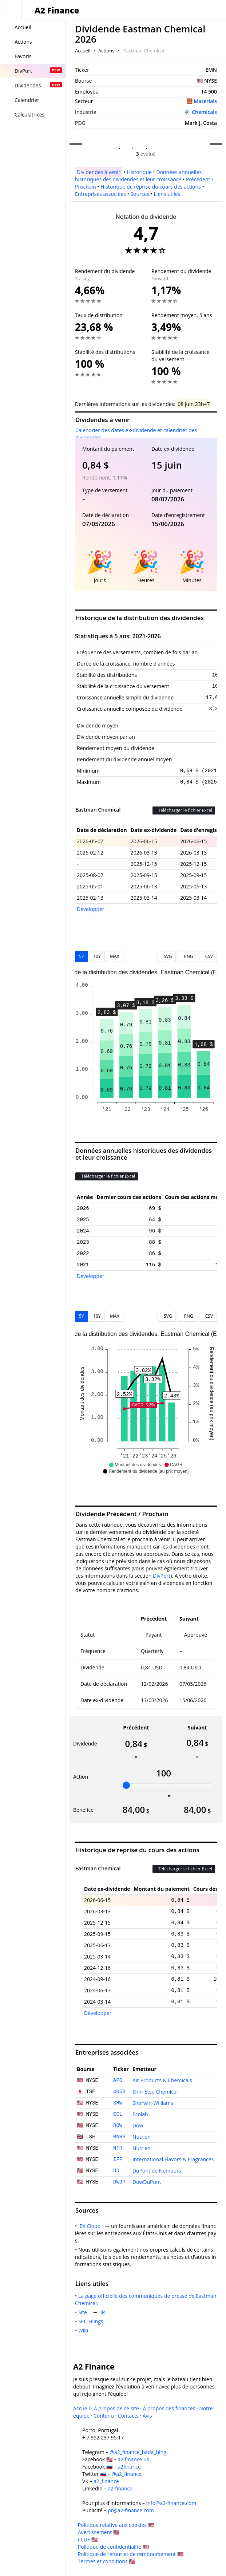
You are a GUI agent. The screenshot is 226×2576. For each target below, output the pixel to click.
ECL (117, 2114)
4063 (119, 2092)
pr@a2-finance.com (131, 2510)
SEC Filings (92, 2321)
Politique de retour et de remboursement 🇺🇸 (130, 2554)
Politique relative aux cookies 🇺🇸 (116, 2524)
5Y (81, 956)
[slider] (126, 1785)
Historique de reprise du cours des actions (150, 186)
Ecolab (140, 2114)
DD (116, 2171)
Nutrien (141, 2136)
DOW (117, 2126)
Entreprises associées (100, 193)
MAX (114, 956)
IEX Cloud (90, 2225)
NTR (117, 2148)
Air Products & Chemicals (162, 2080)
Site (84, 2312)
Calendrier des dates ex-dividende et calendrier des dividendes (136, 434)
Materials (205, 101)
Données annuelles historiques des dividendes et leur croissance (138, 176)
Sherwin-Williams (152, 2102)
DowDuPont (146, 2181)
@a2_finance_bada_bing (138, 2452)
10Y (96, 956)
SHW (117, 2103)
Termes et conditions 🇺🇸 (106, 2561)
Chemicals (204, 112)
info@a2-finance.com (171, 2503)
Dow (137, 2125)
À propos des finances (169, 2408)
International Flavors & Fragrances (173, 2159)
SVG (167, 956)
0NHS (119, 2137)
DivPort (161, 1575)
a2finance (129, 2466)
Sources (139, 193)
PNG (187, 956)
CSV (208, 956)
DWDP (119, 2182)
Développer (90, 909)
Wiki (84, 2330)
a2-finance (120, 2488)
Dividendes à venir (98, 172)
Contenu (104, 2415)
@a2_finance (127, 2473)
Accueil (83, 50)
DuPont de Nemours (156, 2170)
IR (104, 2312)
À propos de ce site (116, 2408)
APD (117, 2080)
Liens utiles (167, 193)
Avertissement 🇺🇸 (98, 2532)
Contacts (128, 2415)
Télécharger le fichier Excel (183, 810)
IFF (117, 2159)
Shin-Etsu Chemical (155, 2091)
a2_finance (106, 2481)
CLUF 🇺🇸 (88, 2539)
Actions (106, 50)
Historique (139, 172)
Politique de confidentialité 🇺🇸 (113, 2546)
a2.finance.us (133, 2459)
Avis (147, 2415)
